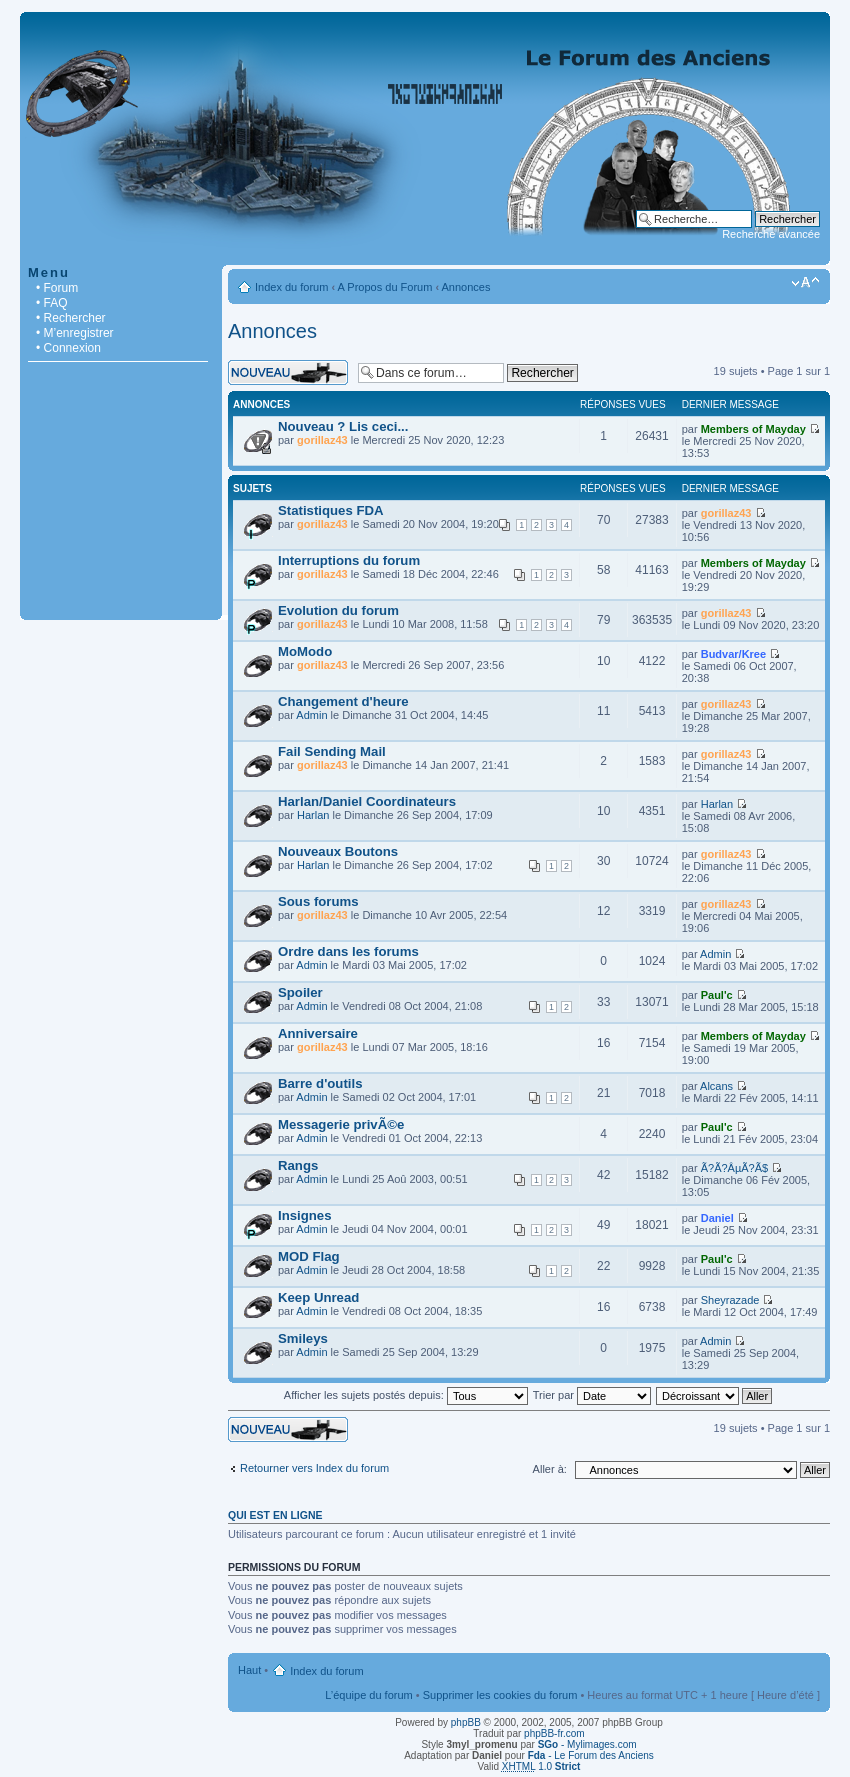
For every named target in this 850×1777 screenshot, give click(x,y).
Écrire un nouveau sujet (288, 372)
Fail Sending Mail (332, 751)
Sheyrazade (730, 1300)
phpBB (466, 1722)
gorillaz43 (322, 440)
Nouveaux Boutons (338, 851)
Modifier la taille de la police (805, 283)
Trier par (592, 1395)
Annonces (466, 287)
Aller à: (550, 1469)
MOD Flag (309, 1256)
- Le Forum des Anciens (591, 1755)
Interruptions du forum (349, 560)
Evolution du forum (338, 610)
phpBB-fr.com (554, 1733)
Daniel (717, 1218)
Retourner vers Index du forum (314, 1468)
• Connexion (68, 348)
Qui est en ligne (275, 1515)
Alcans (716, 1086)
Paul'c (717, 995)
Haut (249, 1670)
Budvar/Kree (733, 654)
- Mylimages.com (587, 1744)
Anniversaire (318, 1033)
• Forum (57, 288)
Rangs (298, 1165)
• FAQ (52, 303)
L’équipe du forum (368, 1695)
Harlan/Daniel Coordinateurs (367, 801)
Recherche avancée (771, 234)
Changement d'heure (343, 701)
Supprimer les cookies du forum (500, 1695)
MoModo (305, 651)
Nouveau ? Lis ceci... (343, 426)
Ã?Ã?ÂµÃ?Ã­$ (735, 1168)
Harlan (313, 815)
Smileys (303, 1338)
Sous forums (318, 901)
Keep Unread (318, 1297)
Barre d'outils (320, 1083)
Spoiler (300, 992)
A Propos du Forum (385, 287)
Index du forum (291, 287)
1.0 (541, 1766)
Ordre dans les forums (348, 951)
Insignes (305, 1215)
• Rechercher (71, 318)
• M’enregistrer (75, 333)
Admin (311, 715)
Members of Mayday (753, 429)
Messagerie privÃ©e (341, 1124)
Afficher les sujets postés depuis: (406, 1395)
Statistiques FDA (331, 510)
